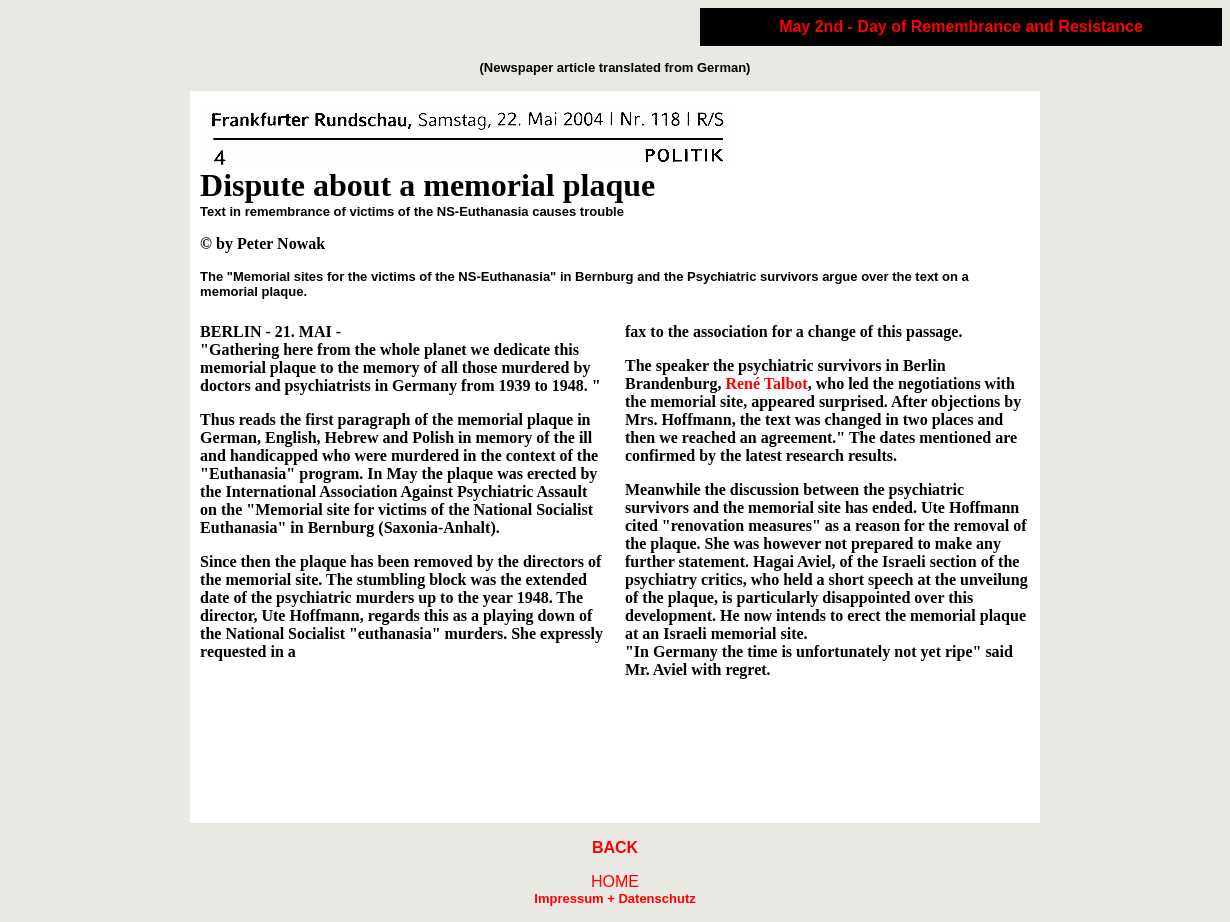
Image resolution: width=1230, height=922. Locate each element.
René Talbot (766, 383)
